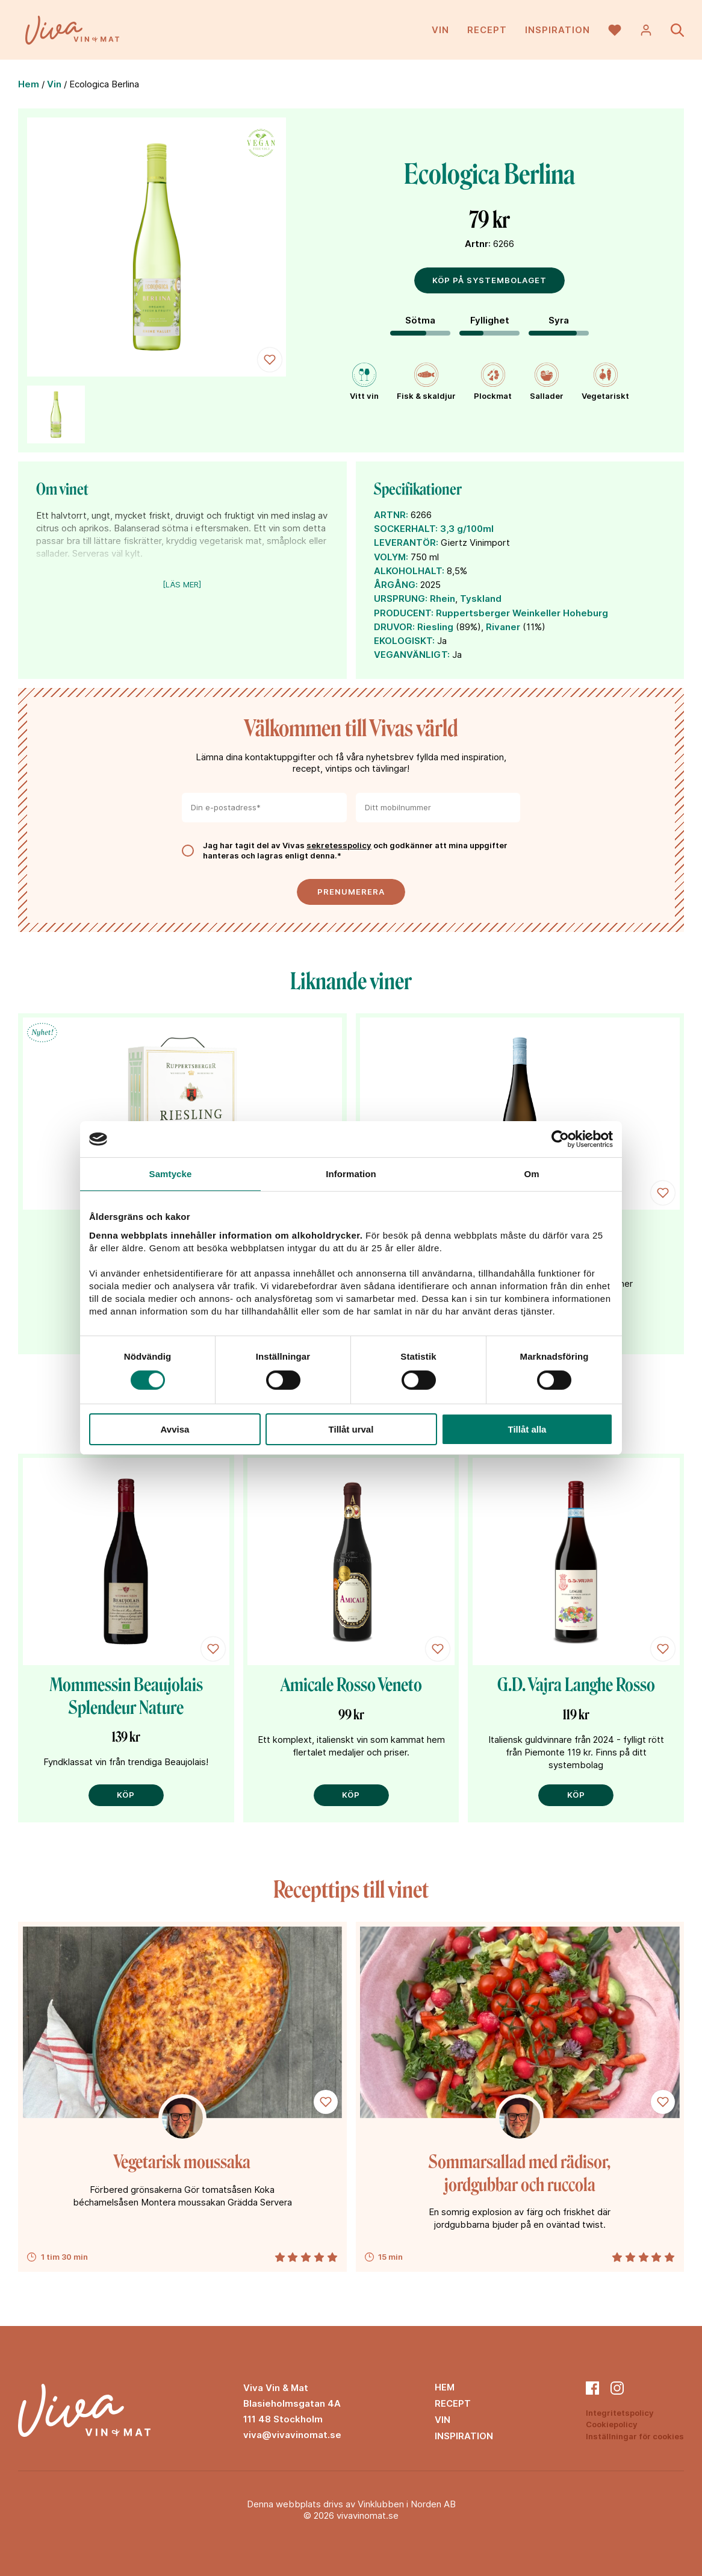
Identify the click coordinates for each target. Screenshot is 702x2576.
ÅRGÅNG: (396, 584)
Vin (440, 30)
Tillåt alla (527, 1429)
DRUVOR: (394, 627)
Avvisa (175, 1429)
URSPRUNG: (400, 598)
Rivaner (503, 627)
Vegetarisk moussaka (182, 2162)
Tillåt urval (351, 1429)
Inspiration (557, 30)
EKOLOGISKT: (404, 640)
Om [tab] (531, 1174)
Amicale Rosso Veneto (351, 1685)
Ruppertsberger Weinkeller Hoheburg (522, 613)
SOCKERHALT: (406, 528)
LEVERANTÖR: (406, 542)
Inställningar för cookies (635, 2436)
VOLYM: (391, 557)
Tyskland (481, 598)
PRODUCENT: (403, 613)
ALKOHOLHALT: (409, 571)
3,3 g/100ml (467, 528)
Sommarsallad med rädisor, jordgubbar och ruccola (519, 2173)
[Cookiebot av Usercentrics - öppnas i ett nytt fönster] (560, 1139)
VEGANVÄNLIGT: (412, 654)
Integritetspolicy (620, 2413)
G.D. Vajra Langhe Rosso (576, 1685)
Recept (487, 30)
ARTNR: (391, 515)
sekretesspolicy (338, 845)
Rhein (442, 598)
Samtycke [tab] (170, 1174)
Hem (28, 84)
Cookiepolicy (612, 2424)
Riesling (435, 627)
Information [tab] (351, 1174)
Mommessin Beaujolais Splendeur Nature (126, 1696)
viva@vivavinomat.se (292, 2434)
